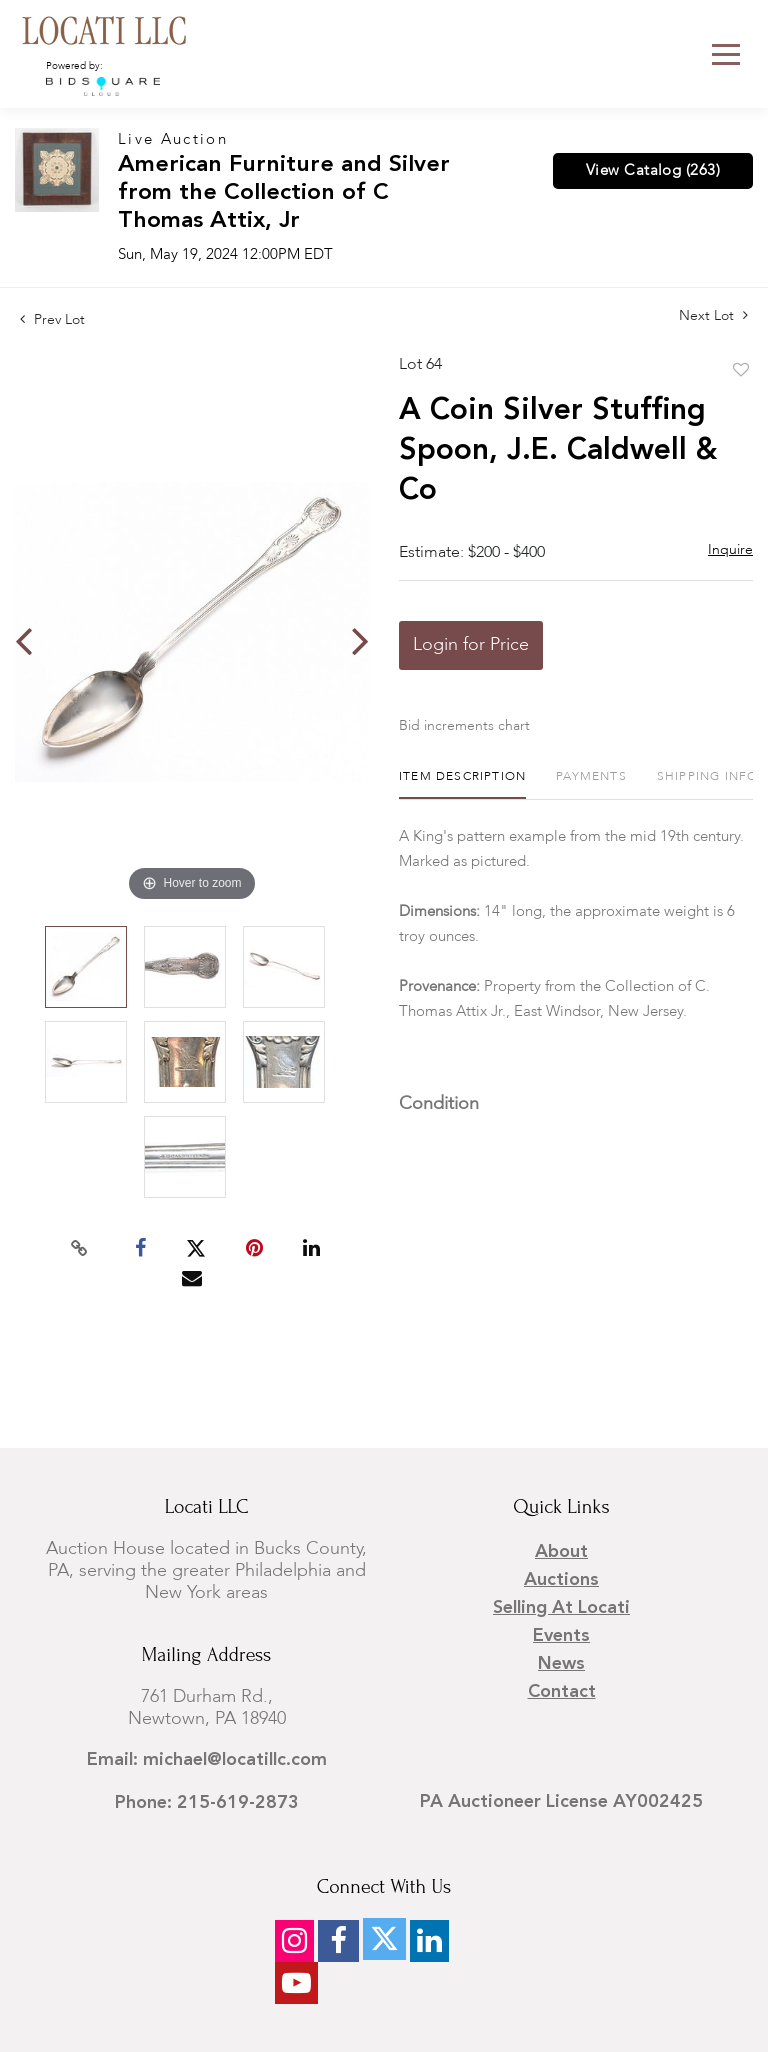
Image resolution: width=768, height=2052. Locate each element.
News (561, 1664)
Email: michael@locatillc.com (207, 1760)
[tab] (462, 784)
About (561, 1552)
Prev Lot (52, 320)
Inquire (730, 550)
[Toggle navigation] (726, 54)
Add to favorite (741, 371)
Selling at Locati (561, 1608)
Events (561, 1636)
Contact (562, 1692)
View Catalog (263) (653, 171)
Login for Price (471, 645)
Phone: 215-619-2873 (207, 1803)
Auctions (561, 1580)
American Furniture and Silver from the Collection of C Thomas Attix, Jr (284, 193)
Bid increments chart (464, 726)
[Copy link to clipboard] (80, 1249)
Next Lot (713, 315)
